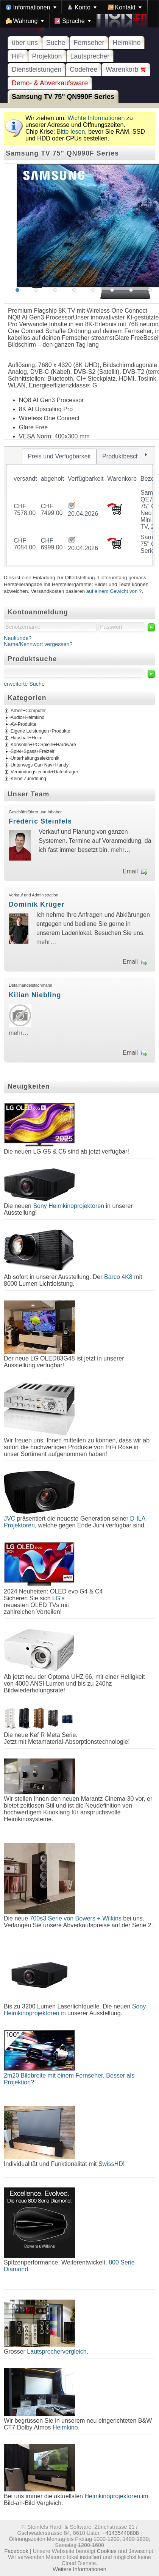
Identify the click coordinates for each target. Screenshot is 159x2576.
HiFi (18, 56)
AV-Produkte (23, 724)
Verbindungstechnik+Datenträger (44, 772)
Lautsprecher (90, 56)
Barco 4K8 (118, 1277)
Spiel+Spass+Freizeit (33, 751)
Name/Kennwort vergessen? (38, 644)
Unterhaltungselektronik (35, 758)
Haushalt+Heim (26, 738)
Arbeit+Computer (28, 711)
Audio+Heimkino (27, 717)
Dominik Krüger (36, 904)
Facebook (16, 2551)
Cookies (107, 2551)
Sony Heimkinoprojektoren (68, 1206)
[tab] (59, 456)
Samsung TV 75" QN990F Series (63, 96)
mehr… (120, 850)
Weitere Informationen (79, 2569)
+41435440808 (120, 2533)
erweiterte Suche (24, 684)
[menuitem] (31, 7)
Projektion (47, 56)
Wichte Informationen (96, 118)
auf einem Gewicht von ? (114, 591)
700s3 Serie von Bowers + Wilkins (75, 1918)
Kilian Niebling (35, 995)
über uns (25, 42)
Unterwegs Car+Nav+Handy (40, 765)
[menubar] (79, 14)
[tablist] (79, 506)
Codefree (83, 69)
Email (130, 871)
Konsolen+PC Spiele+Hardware (43, 745)
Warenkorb (126, 69)
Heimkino (126, 42)
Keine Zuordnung (28, 779)
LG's (58, 1598)
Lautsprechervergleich (56, 2351)
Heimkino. (66, 2427)
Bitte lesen (71, 131)
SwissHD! (111, 2164)
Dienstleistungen (36, 69)
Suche (55, 42)
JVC (9, 1518)
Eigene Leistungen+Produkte (40, 731)
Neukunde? (18, 638)
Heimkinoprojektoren (112, 2496)
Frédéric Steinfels (40, 821)
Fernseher (88, 42)
